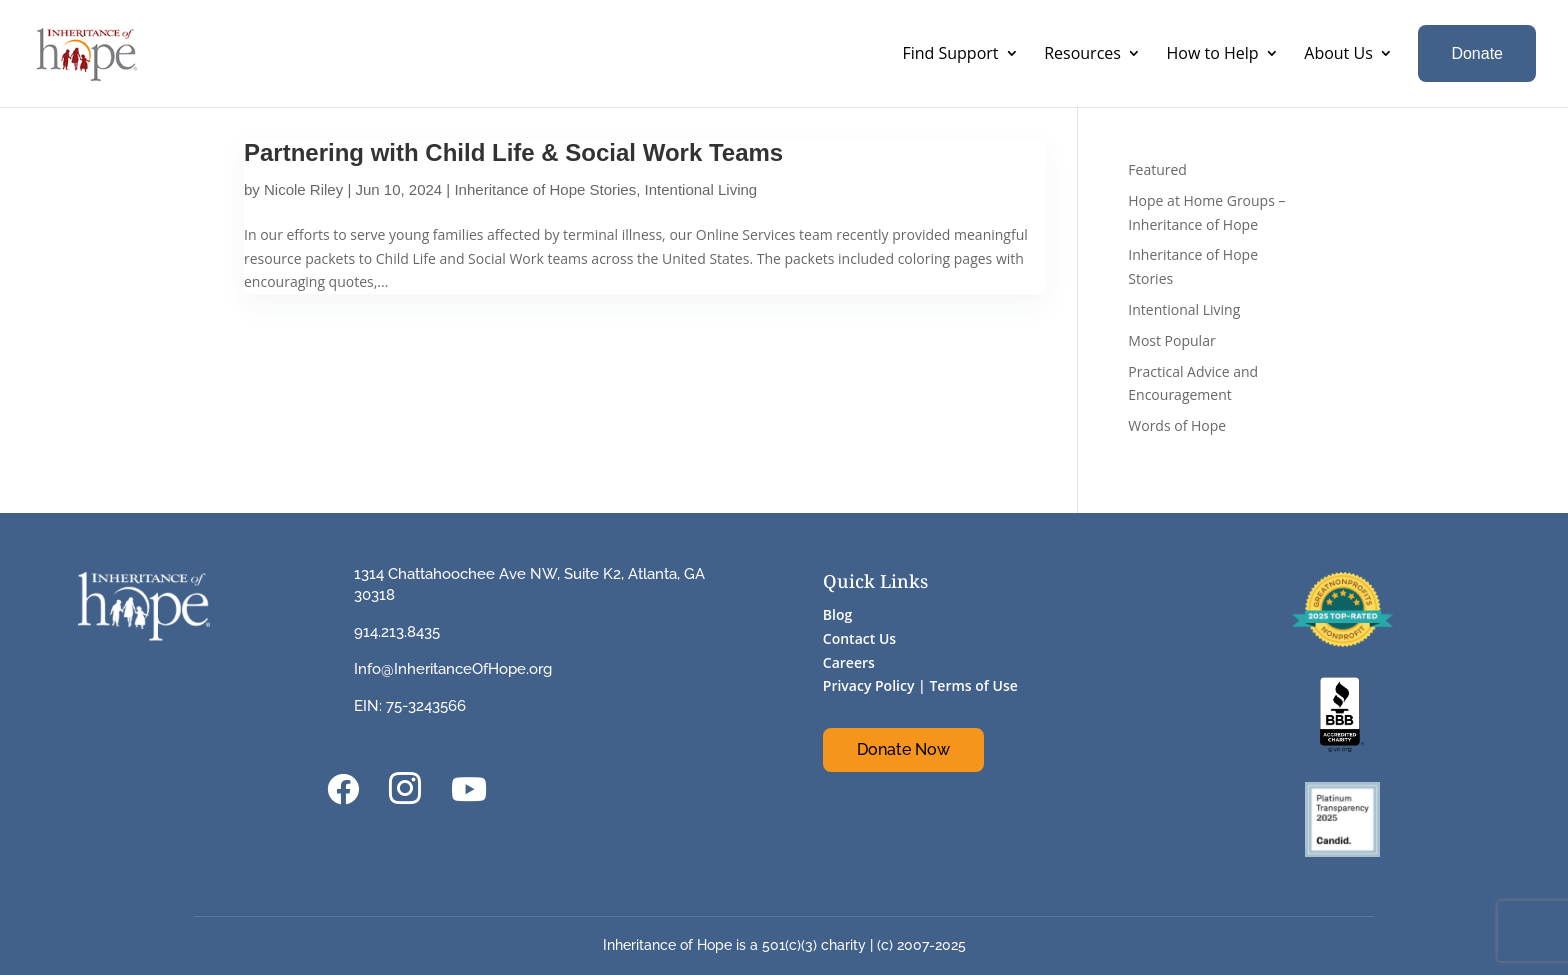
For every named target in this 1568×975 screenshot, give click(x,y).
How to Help (1213, 53)
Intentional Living (701, 189)
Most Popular (1171, 340)
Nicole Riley (303, 189)
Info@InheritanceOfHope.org (453, 669)
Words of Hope (1177, 425)
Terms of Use (973, 685)
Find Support (950, 53)
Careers (849, 662)
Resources (1082, 53)
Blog (837, 614)
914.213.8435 (397, 632)
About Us (1338, 53)
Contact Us (859, 638)
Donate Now (903, 749)
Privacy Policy (869, 685)
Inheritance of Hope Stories (545, 189)
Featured (1157, 169)
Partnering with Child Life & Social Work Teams (513, 152)
